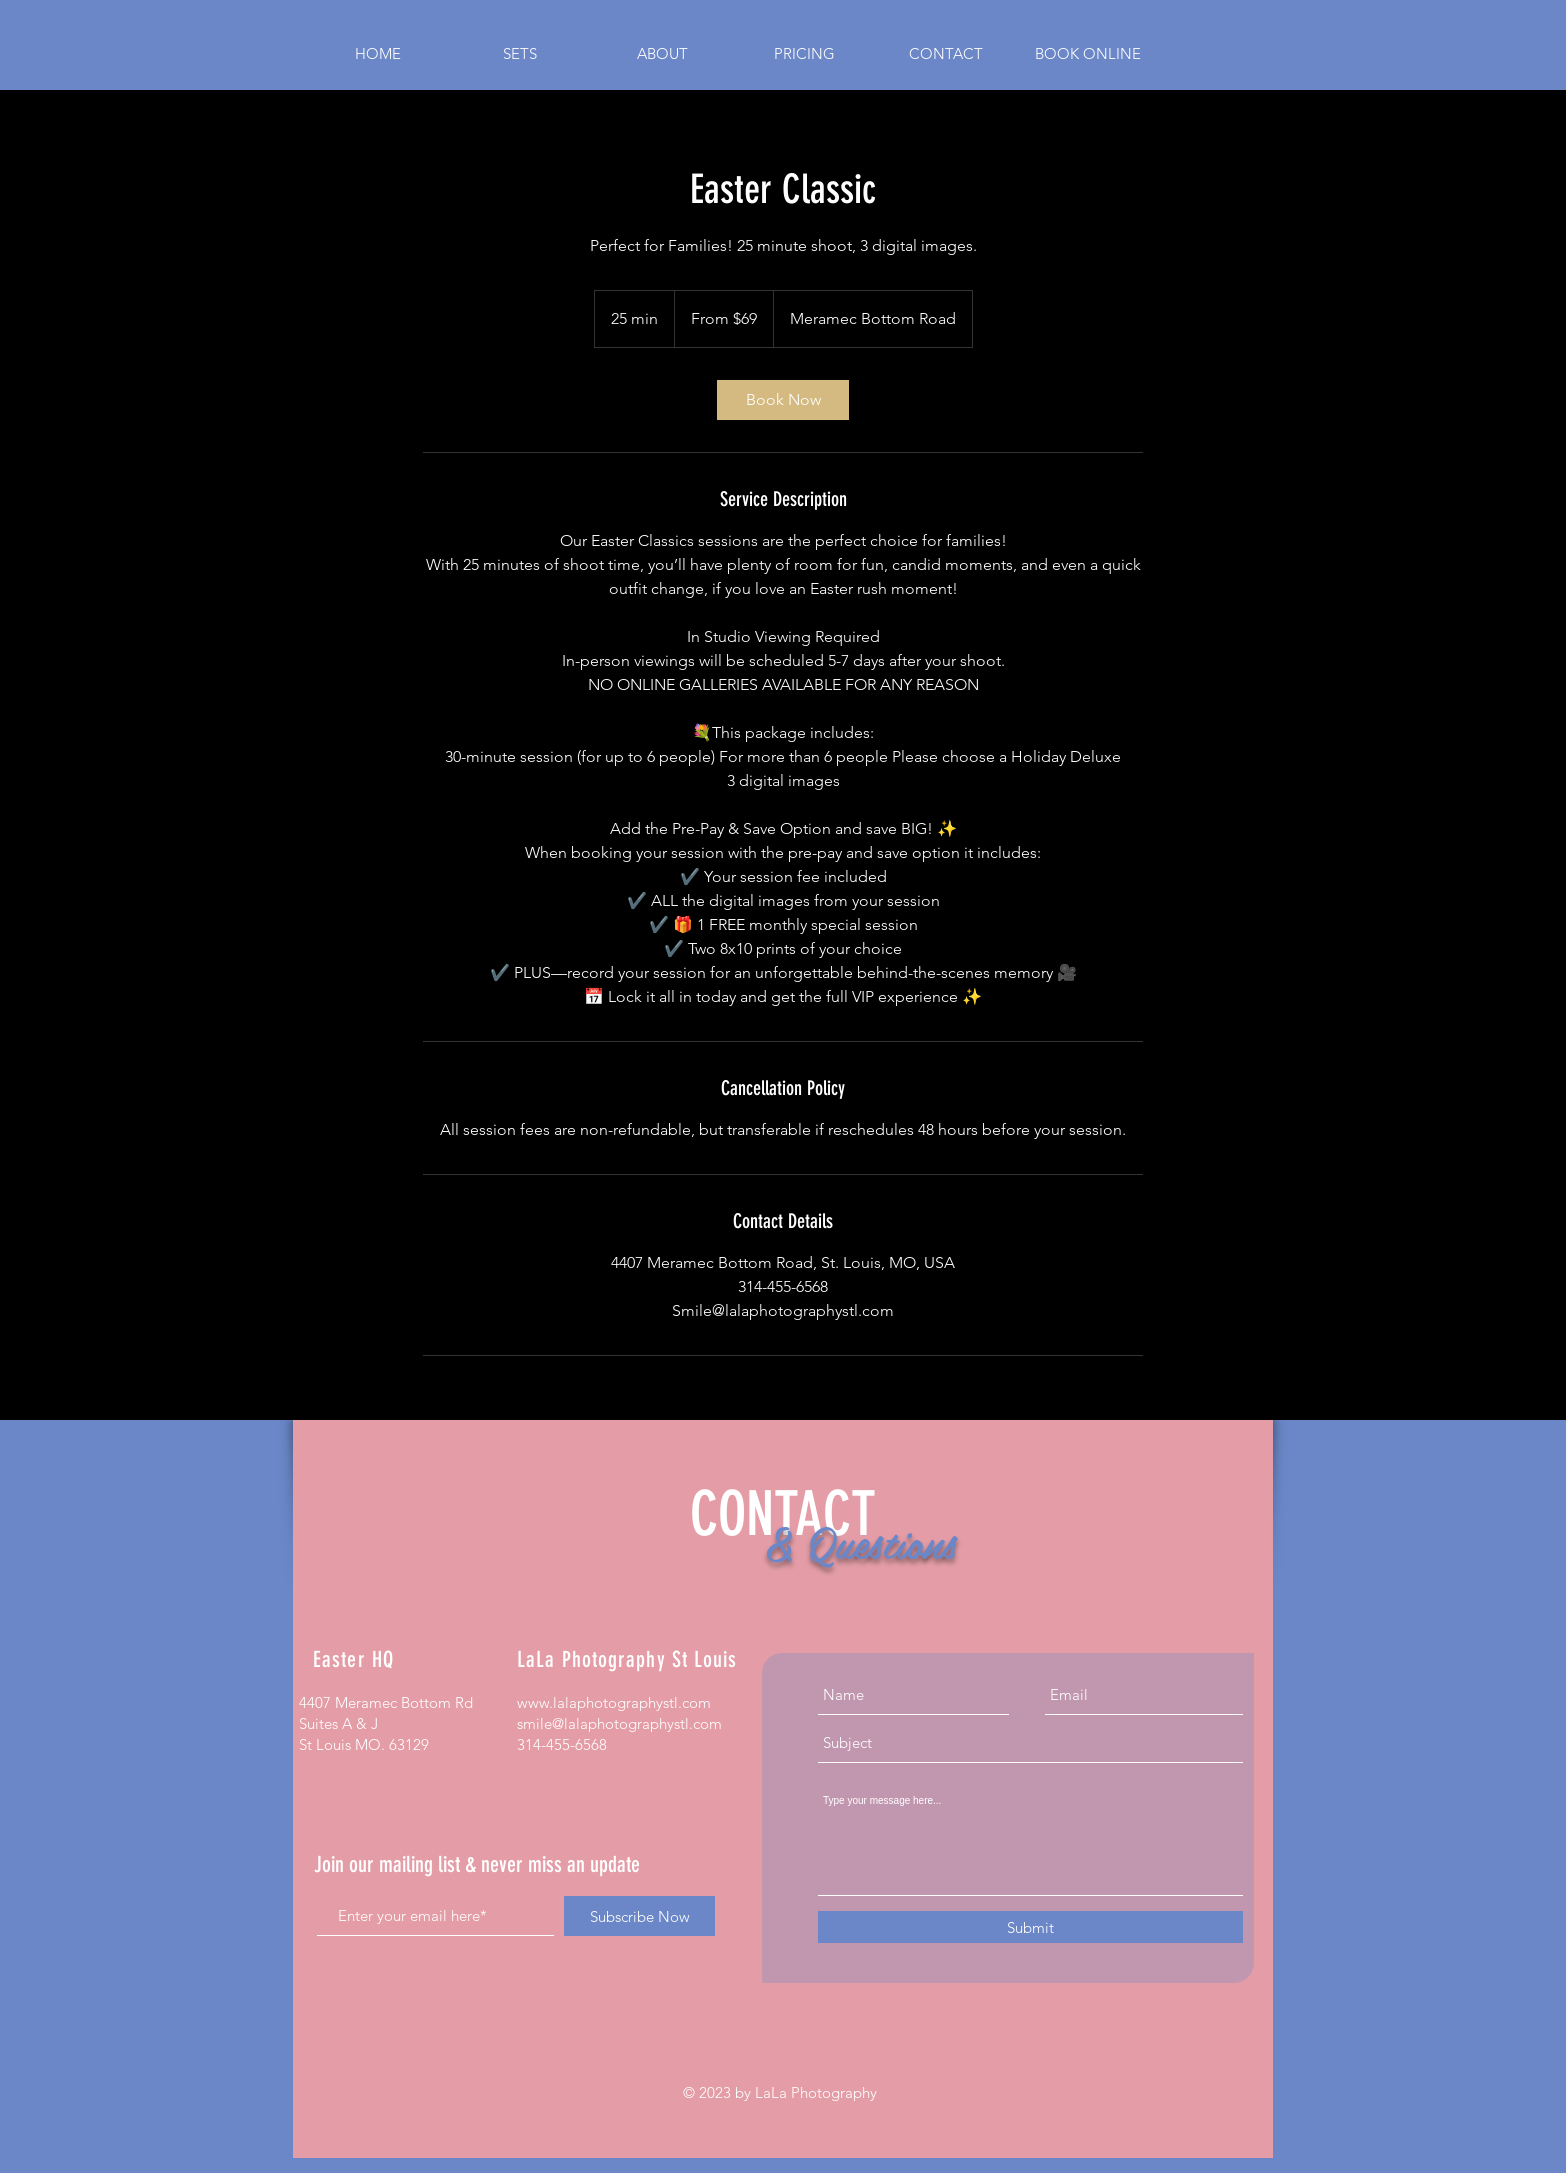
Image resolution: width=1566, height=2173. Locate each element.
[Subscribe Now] (639, 1916)
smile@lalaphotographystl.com (619, 1723)
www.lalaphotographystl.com (614, 1702)
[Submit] (1030, 1927)
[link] (783, 400)
